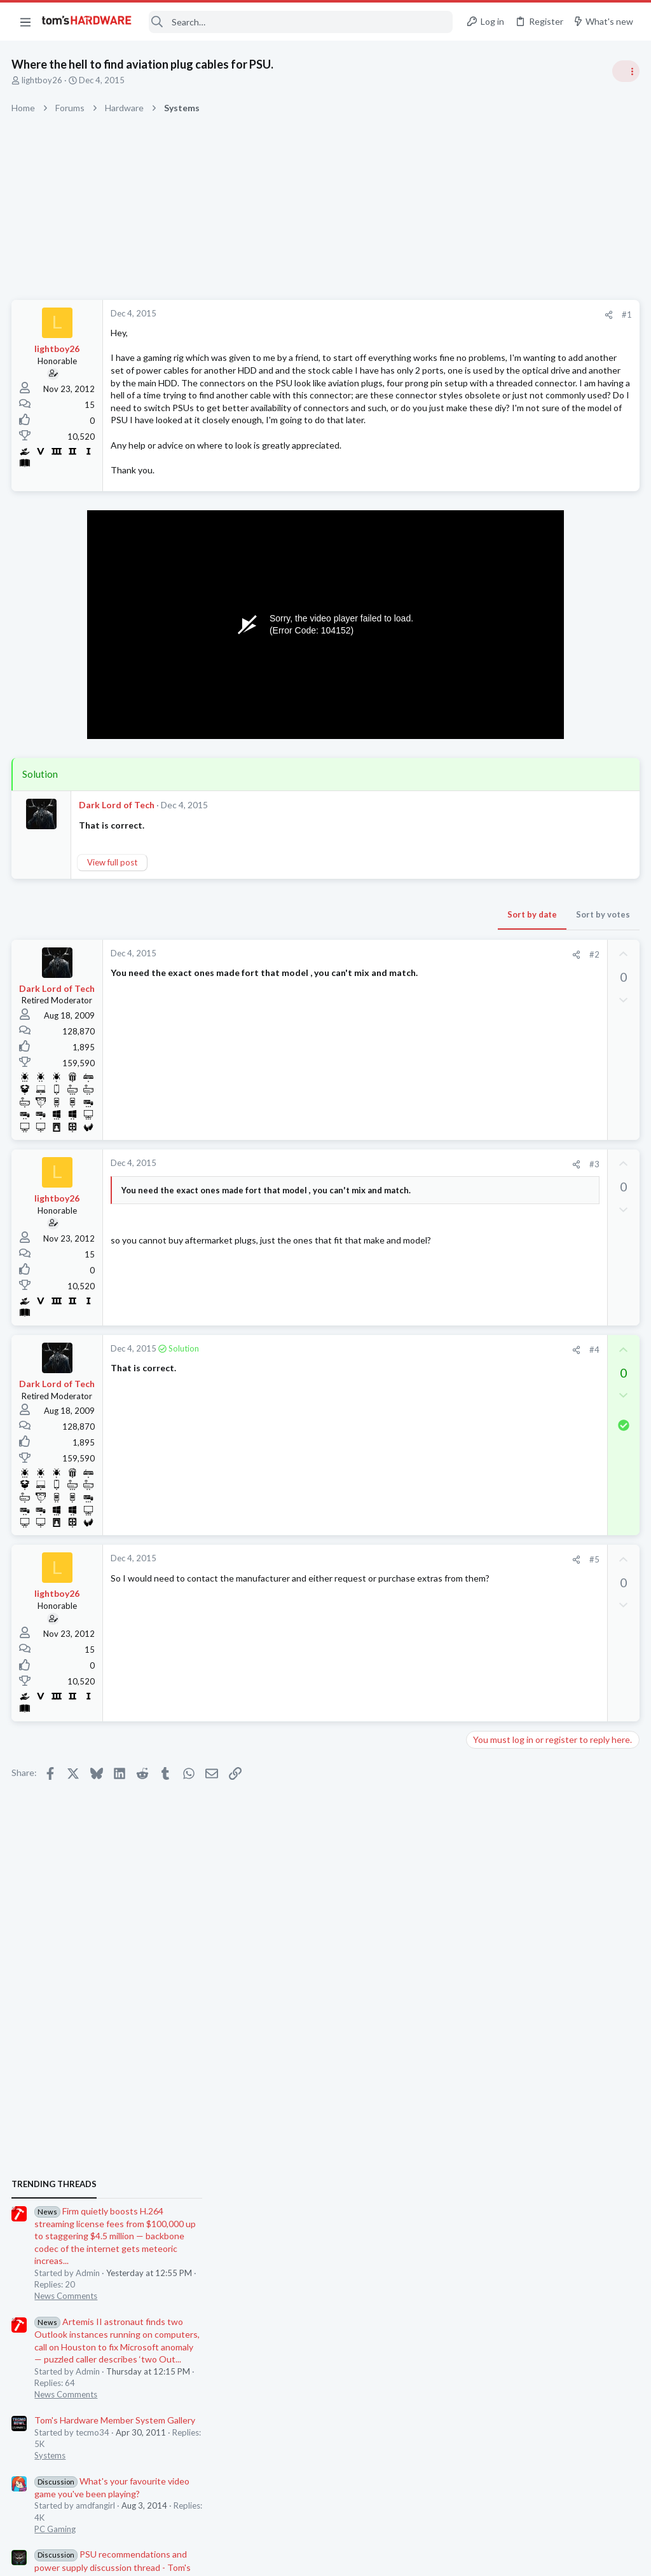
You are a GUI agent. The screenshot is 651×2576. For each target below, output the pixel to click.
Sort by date (327, 964)
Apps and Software (506, 1585)
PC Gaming (491, 1032)
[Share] (404, 315)
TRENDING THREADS (490, 687)
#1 (422, 314)
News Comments (501, 800)
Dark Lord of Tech (118, 855)
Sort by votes (398, 964)
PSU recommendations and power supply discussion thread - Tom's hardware (548, 1071)
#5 (390, 1609)
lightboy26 (43, 80)
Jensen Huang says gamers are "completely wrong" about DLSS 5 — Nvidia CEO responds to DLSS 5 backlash (554, 1255)
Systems (486, 959)
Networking (492, 1646)
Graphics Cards (499, 1522)
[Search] (301, 22)
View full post (113, 912)
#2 (390, 1004)
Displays (486, 1771)
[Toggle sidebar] (625, 71)
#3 (390, 1214)
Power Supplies (499, 1118)
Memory (486, 1398)
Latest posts (478, 1336)
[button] (25, 21)
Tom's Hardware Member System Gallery (550, 923)
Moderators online (494, 1803)
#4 (390, 1399)
